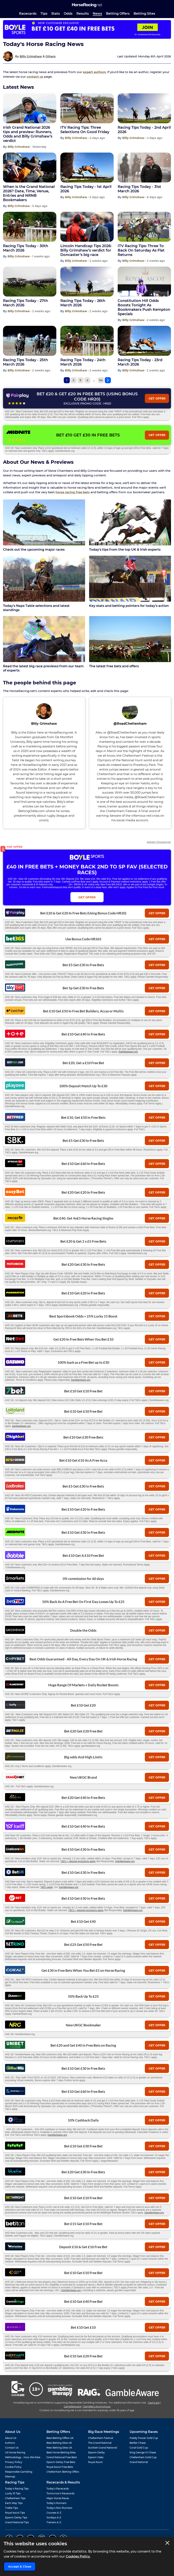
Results (82, 13)
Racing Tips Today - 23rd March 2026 (140, 362)
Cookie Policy (13, 2466)
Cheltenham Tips (15, 2498)
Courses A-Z (53, 2512)
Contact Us (12, 2447)
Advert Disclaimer (159, 842)
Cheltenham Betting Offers (62, 2471)
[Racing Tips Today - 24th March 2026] (87, 341)
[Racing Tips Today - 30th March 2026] (29, 227)
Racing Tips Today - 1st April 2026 (85, 188)
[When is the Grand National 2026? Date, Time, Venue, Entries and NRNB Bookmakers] (29, 167)
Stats (55, 13)
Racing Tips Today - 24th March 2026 (82, 362)
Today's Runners (56, 2503)
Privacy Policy (13, 2462)
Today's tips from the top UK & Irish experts (125, 549)
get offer (157, 913)
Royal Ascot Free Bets (59, 2466)
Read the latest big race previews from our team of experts (43, 668)
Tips (43, 13)
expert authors (94, 72)
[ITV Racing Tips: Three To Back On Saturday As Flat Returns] (144, 227)
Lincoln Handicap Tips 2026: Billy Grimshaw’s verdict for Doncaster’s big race (85, 250)
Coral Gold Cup (139, 2447)
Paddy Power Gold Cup (144, 2437)
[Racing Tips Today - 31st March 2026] (144, 167)
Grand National (139, 2462)
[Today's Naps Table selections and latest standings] (44, 579)
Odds (68, 13)
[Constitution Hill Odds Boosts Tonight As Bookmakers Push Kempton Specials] (144, 282)
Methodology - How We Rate (22, 2457)
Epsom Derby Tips (16, 2517)
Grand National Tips (17, 2522)
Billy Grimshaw (31, 56)
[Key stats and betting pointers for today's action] (130, 579)
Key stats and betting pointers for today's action (129, 606)
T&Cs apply (46, 1887)
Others (50, 56)
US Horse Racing (15, 2452)
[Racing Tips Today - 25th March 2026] (29, 341)
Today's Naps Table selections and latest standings (36, 608)
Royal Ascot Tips (15, 2512)
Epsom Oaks (95, 2457)
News (97, 13)
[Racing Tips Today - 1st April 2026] (87, 167)
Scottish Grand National (102, 2447)
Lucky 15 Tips (13, 2493)
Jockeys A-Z (53, 2517)
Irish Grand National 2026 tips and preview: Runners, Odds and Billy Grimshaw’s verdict (27, 134)
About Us (10, 2437)
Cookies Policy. (78, 2556)
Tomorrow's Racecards (60, 2493)
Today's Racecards (57, 2488)
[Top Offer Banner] (87, 29)
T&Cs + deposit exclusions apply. (78, 1861)
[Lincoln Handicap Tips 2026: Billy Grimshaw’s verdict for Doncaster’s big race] (87, 227)
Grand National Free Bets (61, 2457)
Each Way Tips (14, 2503)
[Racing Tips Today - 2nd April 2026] (144, 108)
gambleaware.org (21, 1426)
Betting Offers (118, 13)
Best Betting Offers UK (60, 2437)
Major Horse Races (57, 2498)
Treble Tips (11, 2507)
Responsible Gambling (18, 2471)
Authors (10, 2442)
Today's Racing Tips (17, 2488)
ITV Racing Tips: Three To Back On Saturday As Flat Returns (141, 250)
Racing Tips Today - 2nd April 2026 (144, 129)
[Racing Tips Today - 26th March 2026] (87, 282)
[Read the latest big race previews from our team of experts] (44, 639)
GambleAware (72, 2406)
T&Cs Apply (60, 884)
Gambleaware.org (128, 1051)
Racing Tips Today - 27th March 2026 (25, 303)
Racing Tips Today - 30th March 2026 (25, 248)
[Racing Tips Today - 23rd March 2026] (144, 341)
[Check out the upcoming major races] (44, 522)
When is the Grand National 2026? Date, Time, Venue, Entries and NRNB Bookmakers (29, 193)
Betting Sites (144, 13)
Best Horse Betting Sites (61, 2452)
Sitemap (10, 2476)
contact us (35, 76)
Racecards (27, 13)
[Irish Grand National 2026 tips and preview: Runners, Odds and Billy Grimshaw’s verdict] (29, 108)
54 (101, 380)
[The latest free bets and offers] (130, 639)
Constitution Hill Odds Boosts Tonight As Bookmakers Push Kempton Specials (144, 307)
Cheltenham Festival (100, 2437)
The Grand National (99, 2442)
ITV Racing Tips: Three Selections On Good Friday (84, 129)
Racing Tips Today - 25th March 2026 (25, 362)
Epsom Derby (96, 2452)
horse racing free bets (73, 492)
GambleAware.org (81, 1380)
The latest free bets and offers (114, 666)
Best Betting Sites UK (59, 2442)
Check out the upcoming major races (34, 549)
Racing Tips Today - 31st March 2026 (139, 188)
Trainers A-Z (53, 2522)
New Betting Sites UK (59, 2447)
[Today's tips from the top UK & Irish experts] (130, 522)
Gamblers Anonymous (96, 2406)
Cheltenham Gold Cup (143, 2457)
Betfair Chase (138, 2442)
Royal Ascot (95, 2462)
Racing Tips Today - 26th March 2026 (82, 303)
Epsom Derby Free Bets (60, 2462)
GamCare (154, 2402)
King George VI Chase (143, 2452)
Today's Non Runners (59, 2507)
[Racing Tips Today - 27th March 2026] (29, 282)
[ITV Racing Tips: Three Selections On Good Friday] (87, 108)
